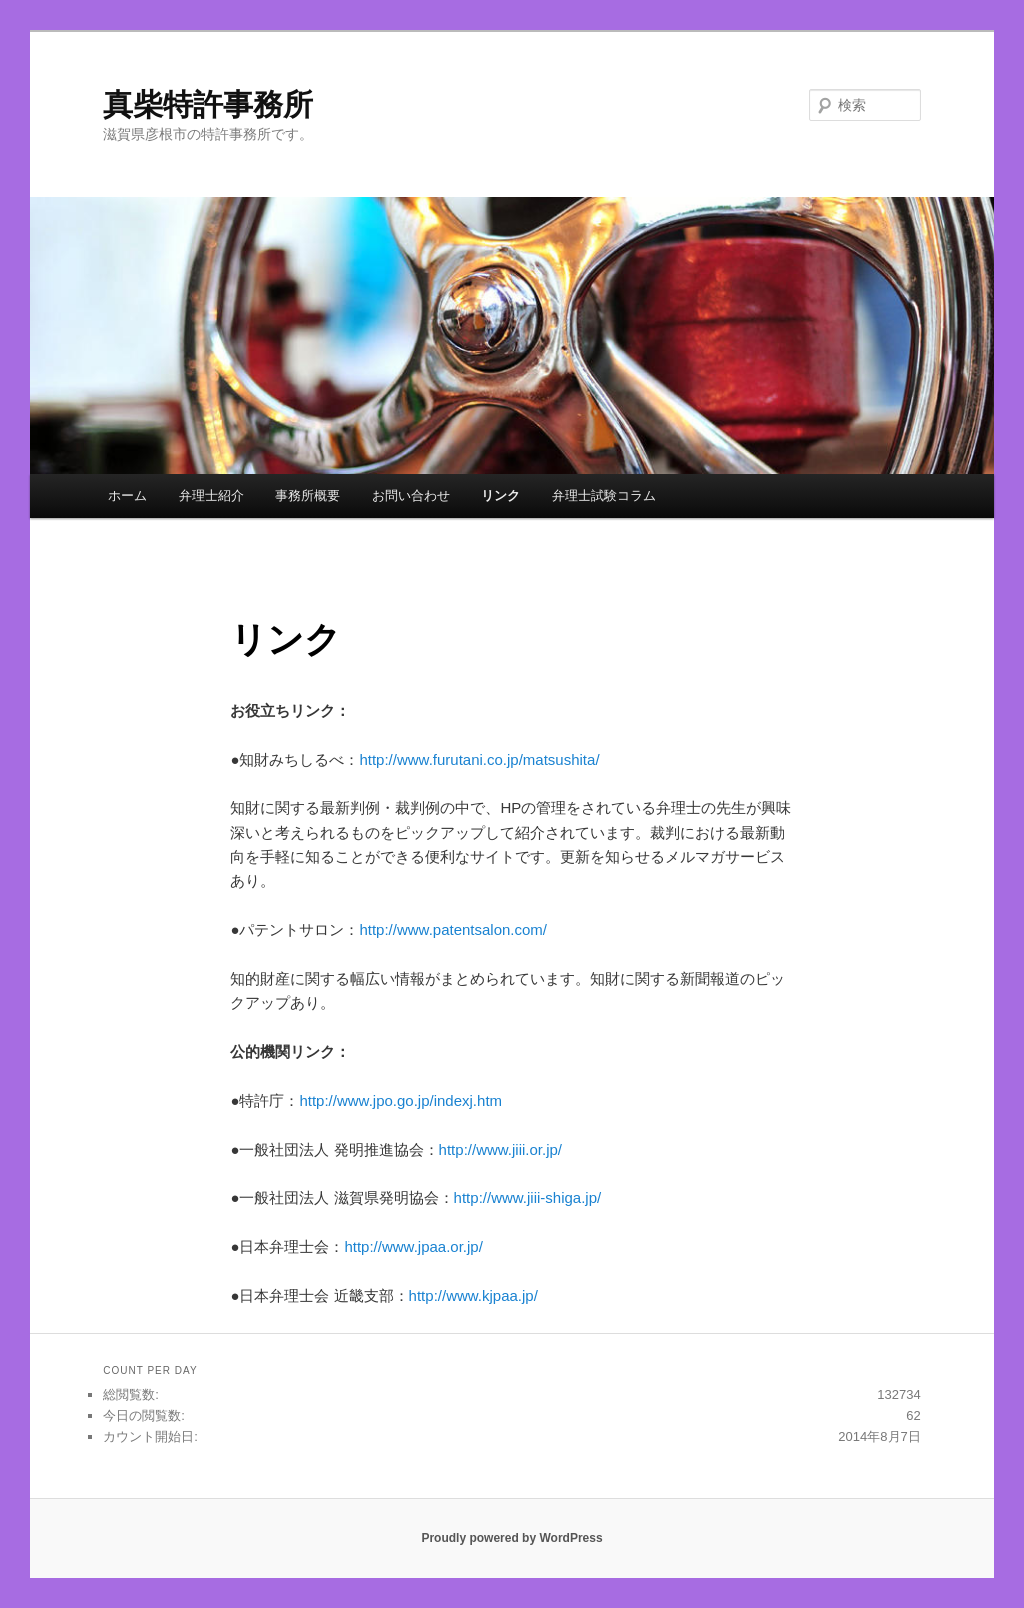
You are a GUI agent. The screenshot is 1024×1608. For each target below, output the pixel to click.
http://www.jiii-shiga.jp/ (528, 1197)
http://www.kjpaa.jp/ (473, 1295)
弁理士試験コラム (604, 495)
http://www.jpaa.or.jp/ (413, 1246)
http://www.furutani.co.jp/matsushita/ (479, 759)
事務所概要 (307, 495)
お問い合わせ (411, 495)
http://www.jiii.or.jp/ (500, 1149)
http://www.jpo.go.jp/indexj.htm (400, 1100)
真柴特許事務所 (208, 104)
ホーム (127, 495)
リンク (500, 495)
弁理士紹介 (211, 495)
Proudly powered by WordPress (511, 1538)
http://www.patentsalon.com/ (453, 929)
